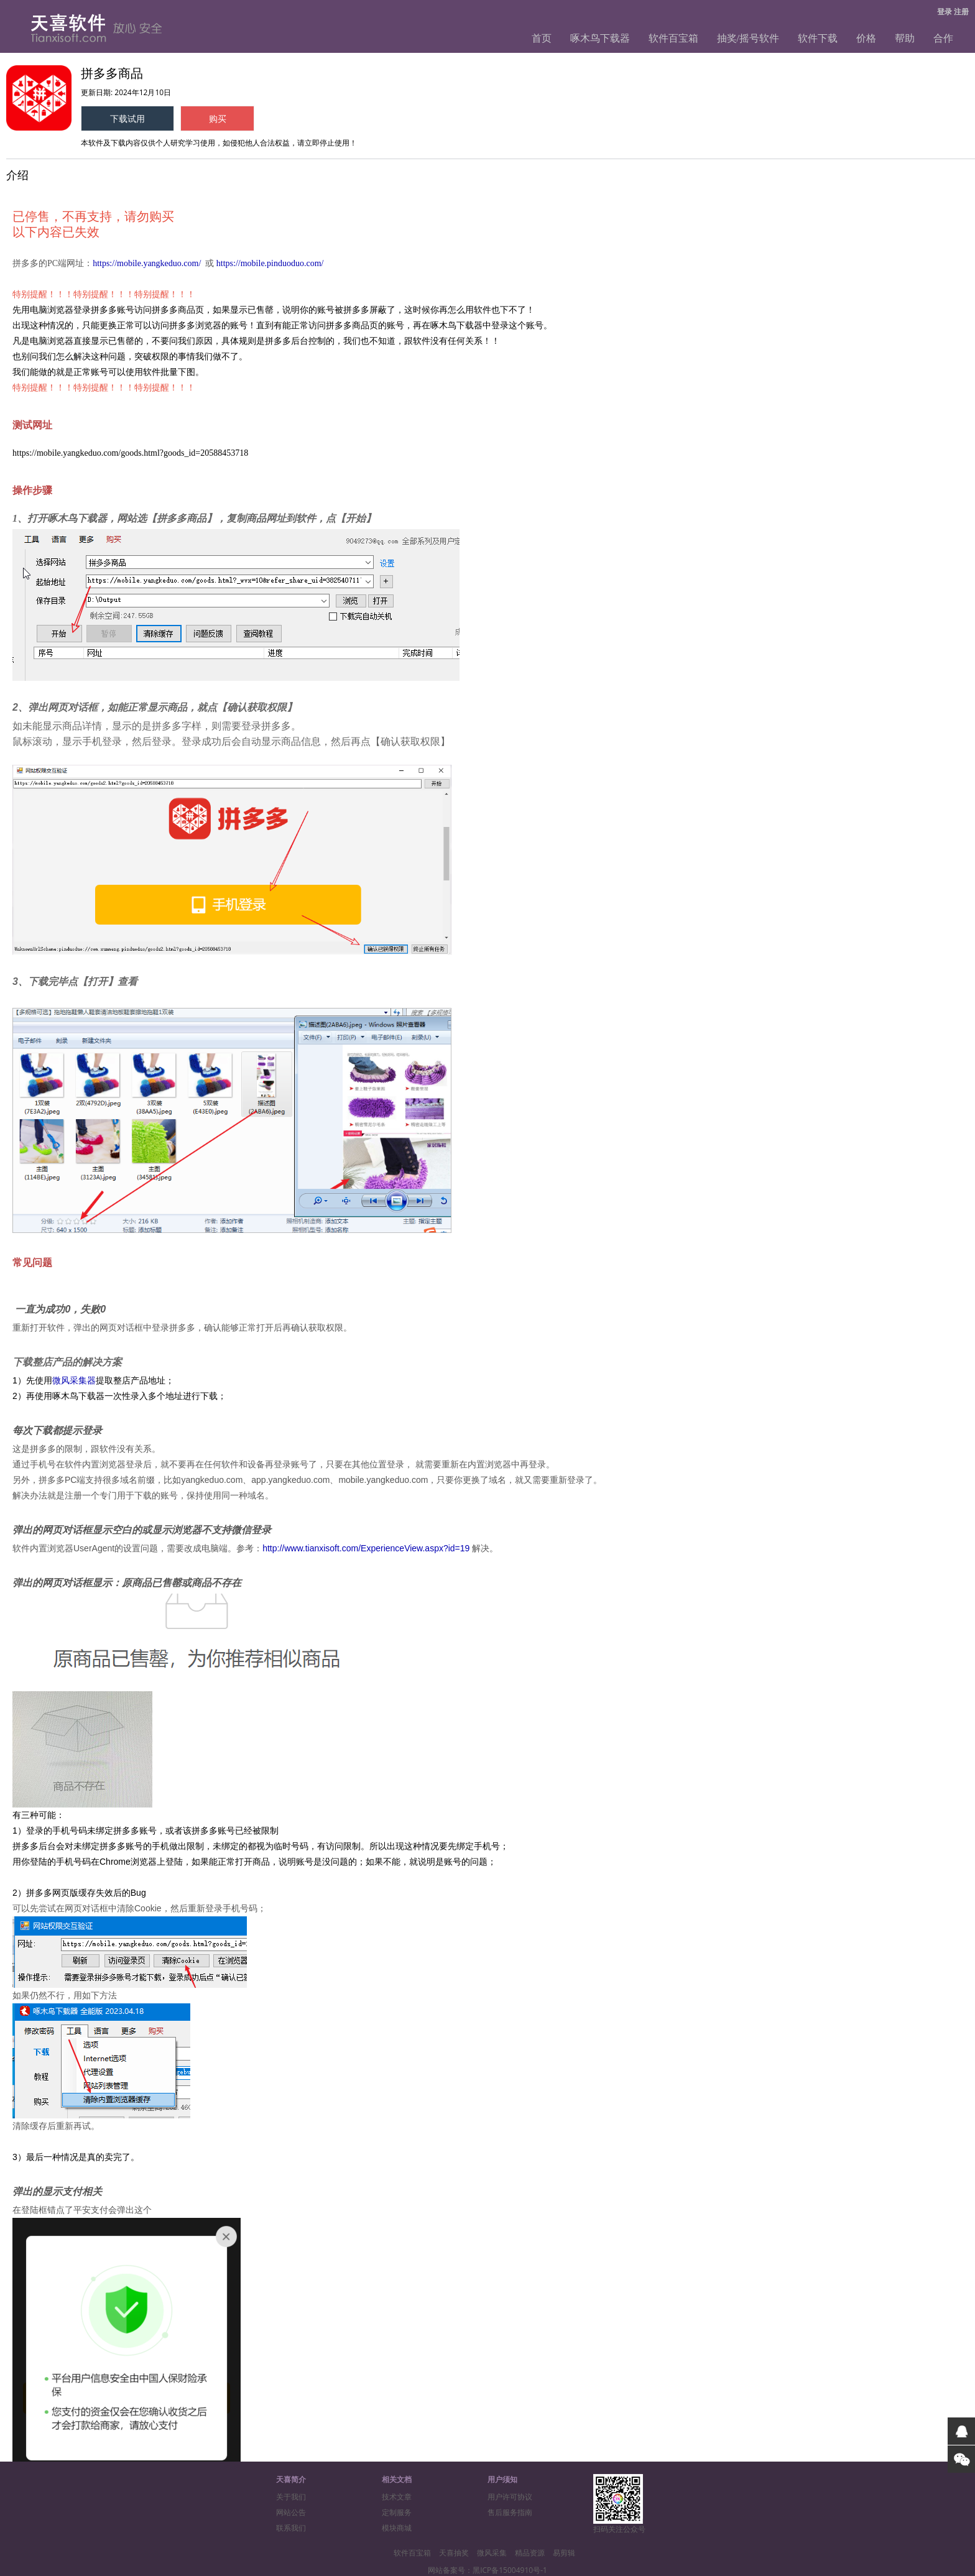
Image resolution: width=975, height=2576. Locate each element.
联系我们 (291, 2528)
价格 (866, 38)
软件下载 (818, 38)
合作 (943, 38)
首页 (542, 38)
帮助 (905, 38)
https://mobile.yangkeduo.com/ (147, 263)
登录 (944, 11)
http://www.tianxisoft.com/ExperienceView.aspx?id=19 (365, 1548)
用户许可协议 (509, 2496)
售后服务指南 (509, 2512)
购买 (217, 118)
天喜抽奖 (454, 2552)
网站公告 (291, 2512)
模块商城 (397, 2528)
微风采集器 (74, 1380)
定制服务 (397, 2512)
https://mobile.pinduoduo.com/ (270, 263)
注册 (961, 11)
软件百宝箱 (673, 38)
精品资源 (530, 2552)
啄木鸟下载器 (600, 38)
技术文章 (397, 2496)
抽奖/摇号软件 (748, 38)
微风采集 (492, 2552)
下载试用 (127, 118)
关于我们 (291, 2496)
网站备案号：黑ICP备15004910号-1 (487, 2570)
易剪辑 (564, 2552)
